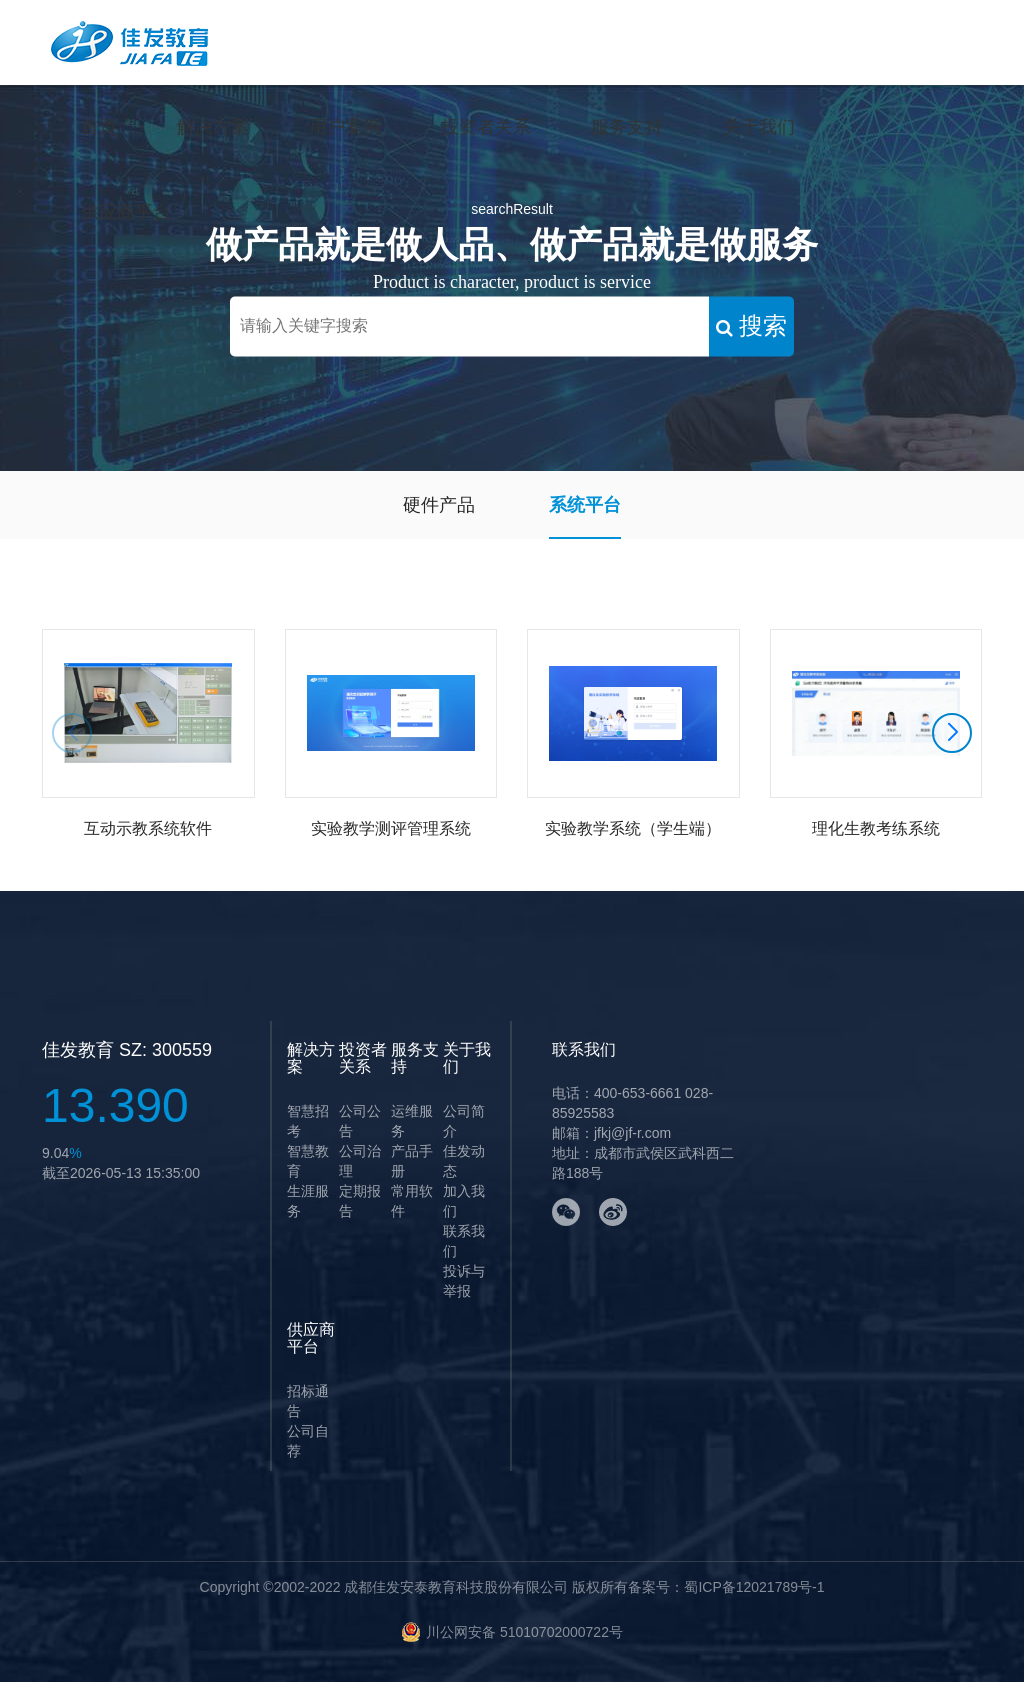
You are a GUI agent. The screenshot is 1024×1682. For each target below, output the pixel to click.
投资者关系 (486, 127)
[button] (952, 733)
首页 (99, 127)
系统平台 (585, 505)
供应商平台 (126, 212)
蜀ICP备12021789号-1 (754, 1587)
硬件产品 (439, 505)
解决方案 (213, 127)
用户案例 (345, 127)
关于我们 (759, 127)
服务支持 (627, 127)
